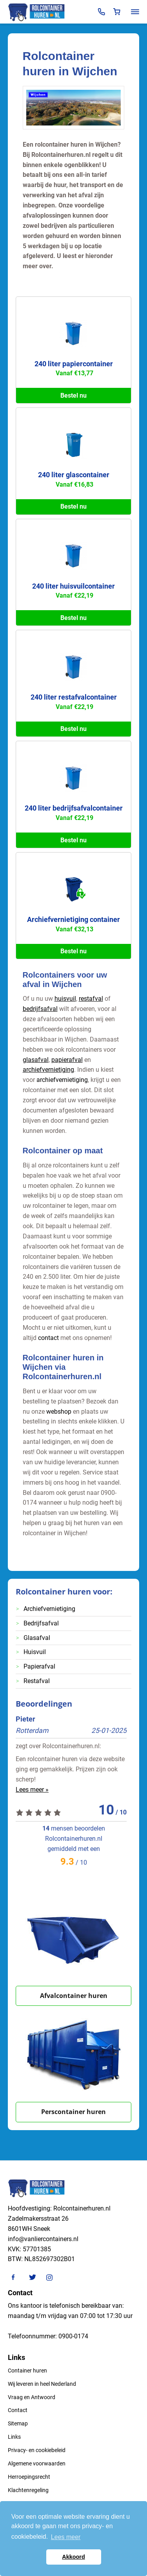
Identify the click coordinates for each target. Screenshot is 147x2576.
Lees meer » (32, 1789)
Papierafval (39, 1666)
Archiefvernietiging (49, 1608)
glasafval (36, 1059)
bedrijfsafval (40, 1009)
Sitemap (18, 2423)
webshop (58, 1411)
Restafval (37, 1681)
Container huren (27, 2370)
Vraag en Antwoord (31, 2397)
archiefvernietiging (48, 1069)
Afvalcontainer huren (73, 1995)
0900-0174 (73, 2336)
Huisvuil (35, 1652)
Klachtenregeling (28, 2490)
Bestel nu (73, 395)
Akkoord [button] (73, 2557)
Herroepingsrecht (29, 2477)
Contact (17, 2410)
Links (14, 2437)
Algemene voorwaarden (36, 2463)
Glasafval (37, 1638)
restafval (91, 998)
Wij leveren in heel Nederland (42, 2384)
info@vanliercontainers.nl (43, 2239)
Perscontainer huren (73, 2111)
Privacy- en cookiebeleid (36, 2450)
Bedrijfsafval (41, 1623)
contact (48, 1338)
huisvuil (65, 998)
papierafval (67, 1059)
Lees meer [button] (66, 2537)
